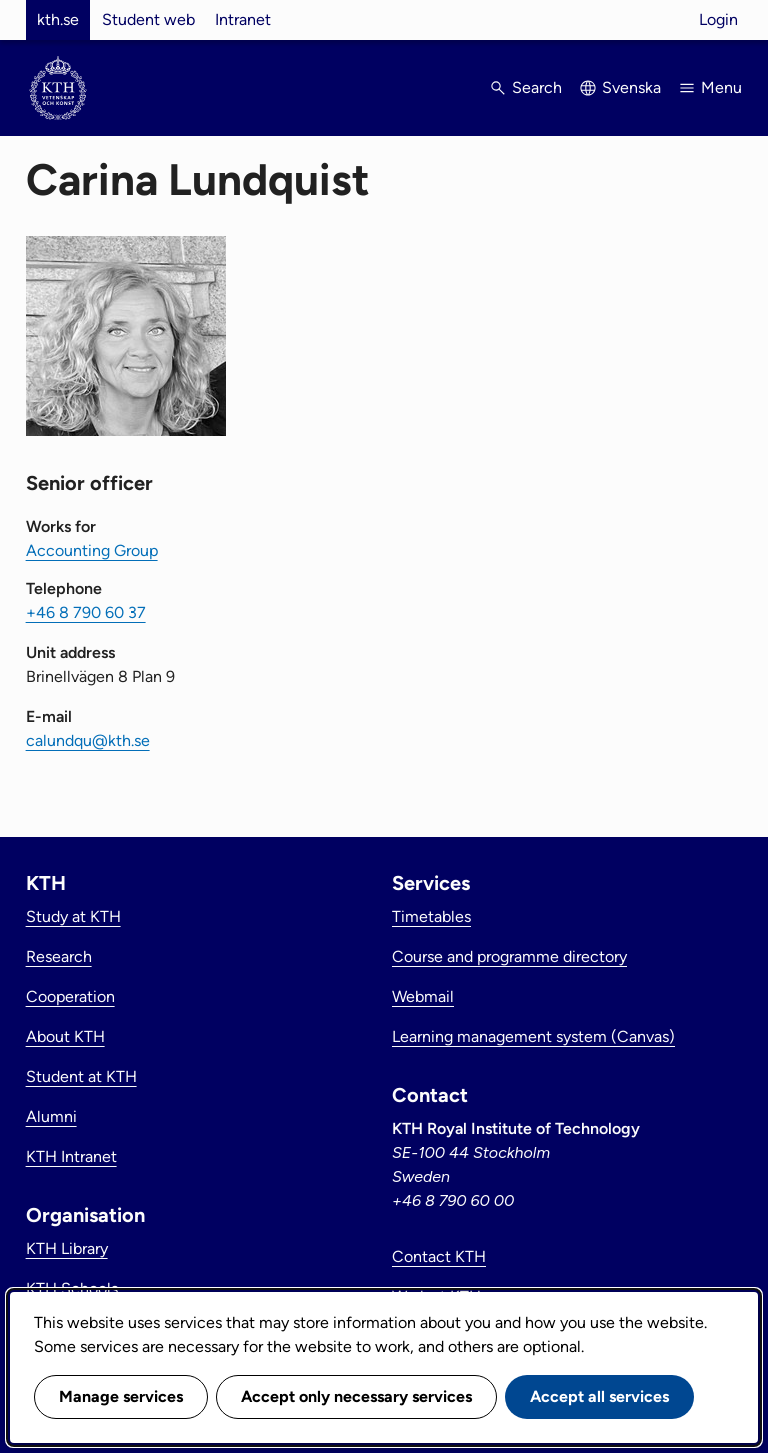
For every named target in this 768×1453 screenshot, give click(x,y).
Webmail (423, 996)
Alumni (51, 1116)
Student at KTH (81, 1076)
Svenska (631, 87)
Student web (148, 19)
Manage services (121, 1396)
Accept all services (599, 1396)
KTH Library (67, 1248)
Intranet (243, 19)
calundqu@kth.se (88, 740)
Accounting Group (92, 550)
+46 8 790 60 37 (86, 612)
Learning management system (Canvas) (533, 1036)
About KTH (65, 1036)
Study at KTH (73, 916)
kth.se (58, 19)
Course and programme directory (509, 956)
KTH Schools (72, 1288)
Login (718, 19)
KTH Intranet (71, 1156)
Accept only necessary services (356, 1396)
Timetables (431, 916)
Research (59, 956)
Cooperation (70, 996)
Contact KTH (439, 1256)
